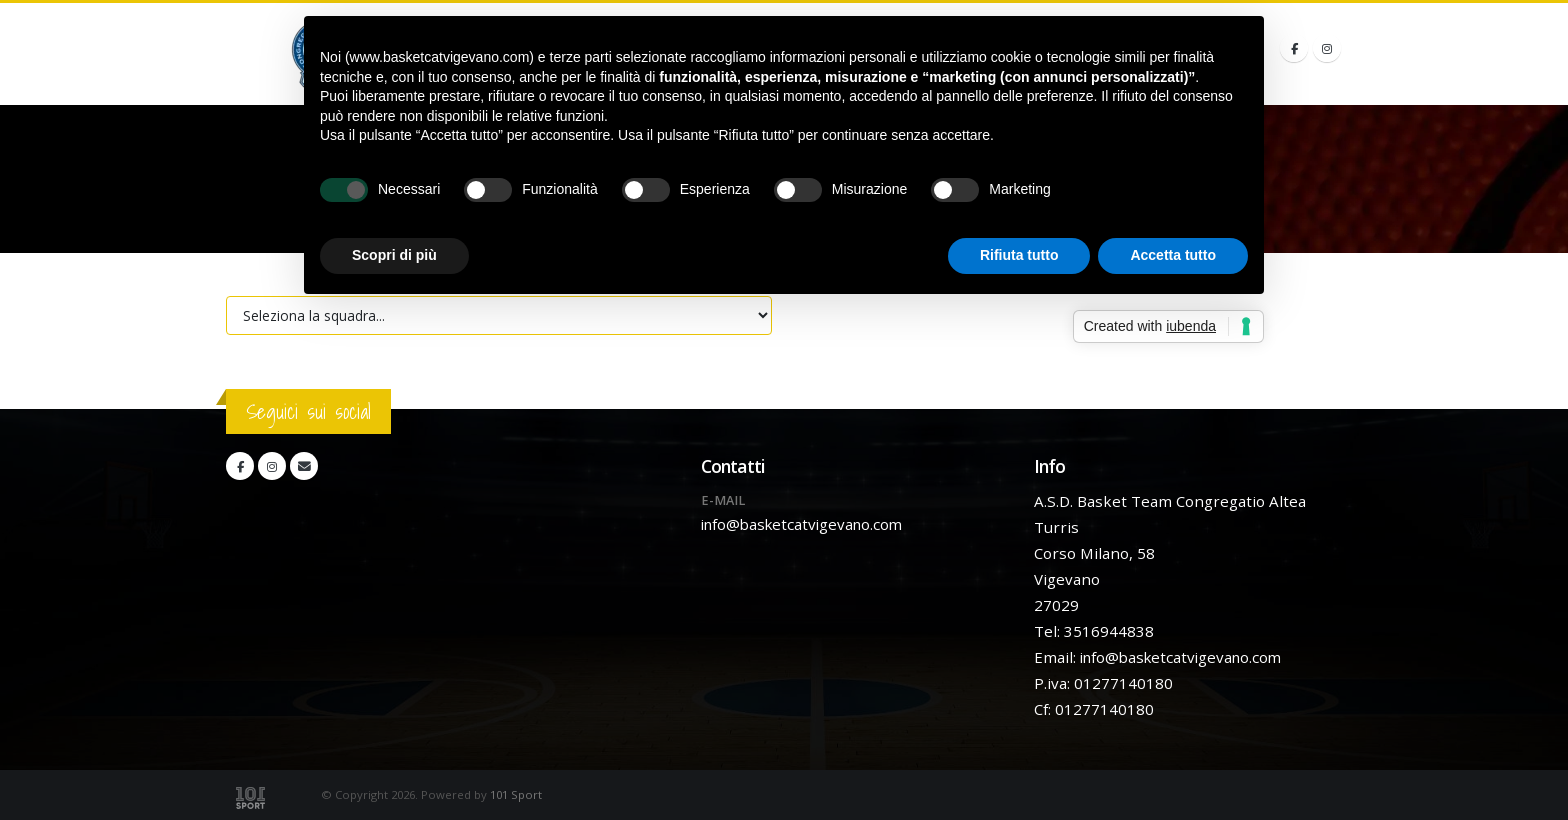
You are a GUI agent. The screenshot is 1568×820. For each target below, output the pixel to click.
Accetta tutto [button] (1173, 255)
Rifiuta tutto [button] (1019, 255)
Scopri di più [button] (394, 255)
